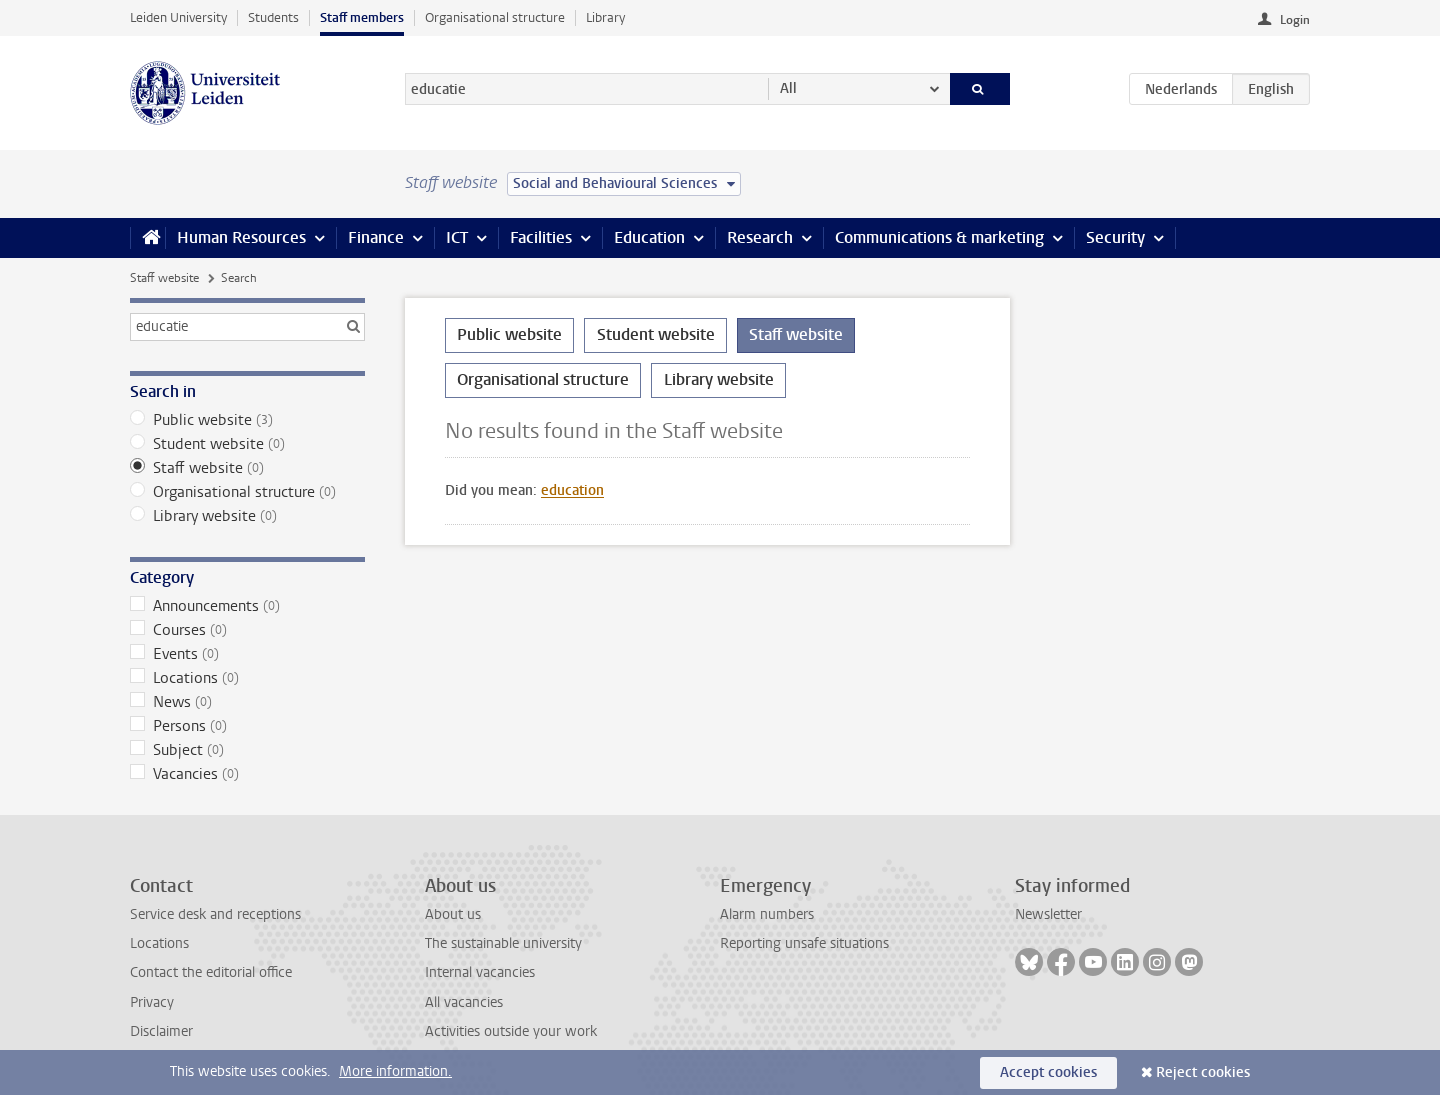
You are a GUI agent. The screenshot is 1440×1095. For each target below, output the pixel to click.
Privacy (152, 1002)
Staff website (164, 278)
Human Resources (241, 237)
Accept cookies (1048, 1072)
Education (649, 237)
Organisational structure (495, 17)
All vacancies (464, 1002)
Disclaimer (161, 1031)
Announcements (247, 606)
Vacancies (247, 774)
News (247, 702)
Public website (247, 420)
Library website (247, 516)
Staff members (362, 17)
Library (605, 17)
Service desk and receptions (215, 914)
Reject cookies (1203, 1072)
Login (1295, 20)
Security (1115, 237)
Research (760, 237)
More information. (395, 1071)
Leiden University (178, 17)
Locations (247, 678)
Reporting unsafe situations (804, 943)
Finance (376, 237)
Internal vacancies (480, 972)
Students (273, 17)
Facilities (541, 237)
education (572, 490)
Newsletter (1048, 914)
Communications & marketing (939, 237)
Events (247, 654)
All (788, 88)
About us (453, 914)
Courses (247, 630)
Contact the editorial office (211, 972)
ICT (457, 237)
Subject (247, 750)
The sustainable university (503, 943)
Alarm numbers (767, 914)
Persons (247, 726)
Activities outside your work (511, 1031)
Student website (247, 444)
